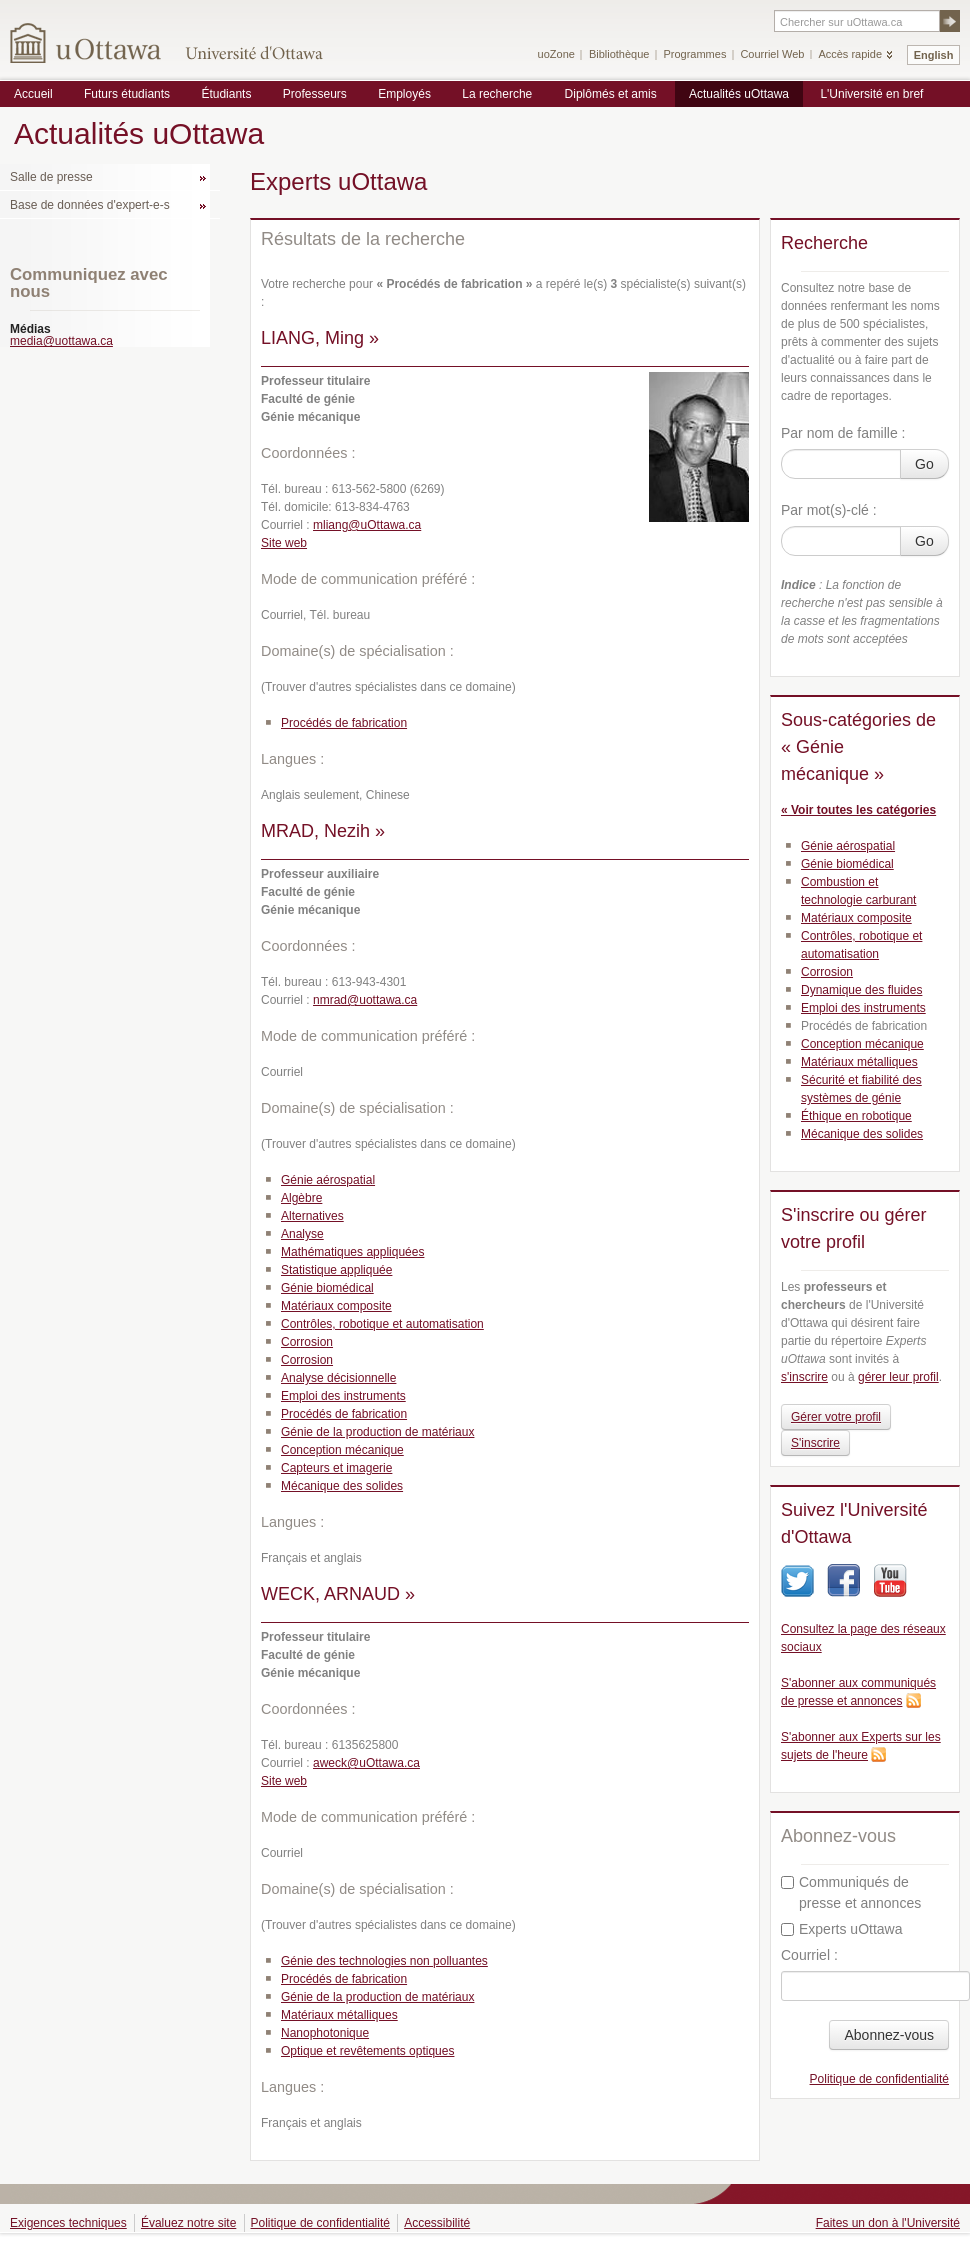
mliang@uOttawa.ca (367, 525)
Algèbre (301, 1198)
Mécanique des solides (342, 1486)
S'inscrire (815, 1443)
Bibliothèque (619, 54)
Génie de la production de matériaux (377, 1432)
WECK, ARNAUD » (338, 1594)
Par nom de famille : (843, 433)
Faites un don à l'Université (888, 2223)
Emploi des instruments (343, 1396)
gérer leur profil (898, 1377)
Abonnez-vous (889, 2035)
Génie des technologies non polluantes (384, 1961)
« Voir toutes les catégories (858, 810)
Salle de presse (51, 177)
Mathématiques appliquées (352, 1252)
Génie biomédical (327, 1288)
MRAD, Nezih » (323, 831)
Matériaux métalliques (339, 2015)
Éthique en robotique (856, 1116)
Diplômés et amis (611, 94)
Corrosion (307, 1342)
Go (924, 464)
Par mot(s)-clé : (829, 510)
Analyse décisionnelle (338, 1378)
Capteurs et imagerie (336, 1468)
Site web (284, 543)
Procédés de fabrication (344, 723)
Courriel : (809, 1955)
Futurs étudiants (127, 94)
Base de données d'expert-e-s (90, 205)
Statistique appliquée (336, 1270)
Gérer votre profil (836, 1417)
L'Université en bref (871, 94)
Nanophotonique (325, 2033)
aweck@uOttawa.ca (366, 1763)
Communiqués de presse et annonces (851, 1892)
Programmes (694, 54)
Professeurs (315, 94)
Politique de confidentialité (879, 2079)
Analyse (302, 1234)
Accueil (33, 94)
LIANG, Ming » (320, 338)
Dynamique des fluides (861, 990)
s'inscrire (804, 1377)
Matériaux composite (336, 1306)
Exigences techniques (68, 2223)
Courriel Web (772, 54)
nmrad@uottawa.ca (365, 1000)
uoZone (556, 54)
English (934, 55)
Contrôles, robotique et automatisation (382, 1324)
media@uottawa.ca (61, 341)
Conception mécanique (342, 1450)
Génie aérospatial (328, 1180)
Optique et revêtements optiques (367, 2051)
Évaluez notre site (188, 2223)
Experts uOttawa (842, 1929)
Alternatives (312, 1216)
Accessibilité (437, 2223)
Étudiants (226, 94)
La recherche (497, 94)
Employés (404, 94)
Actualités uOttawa (739, 94)
